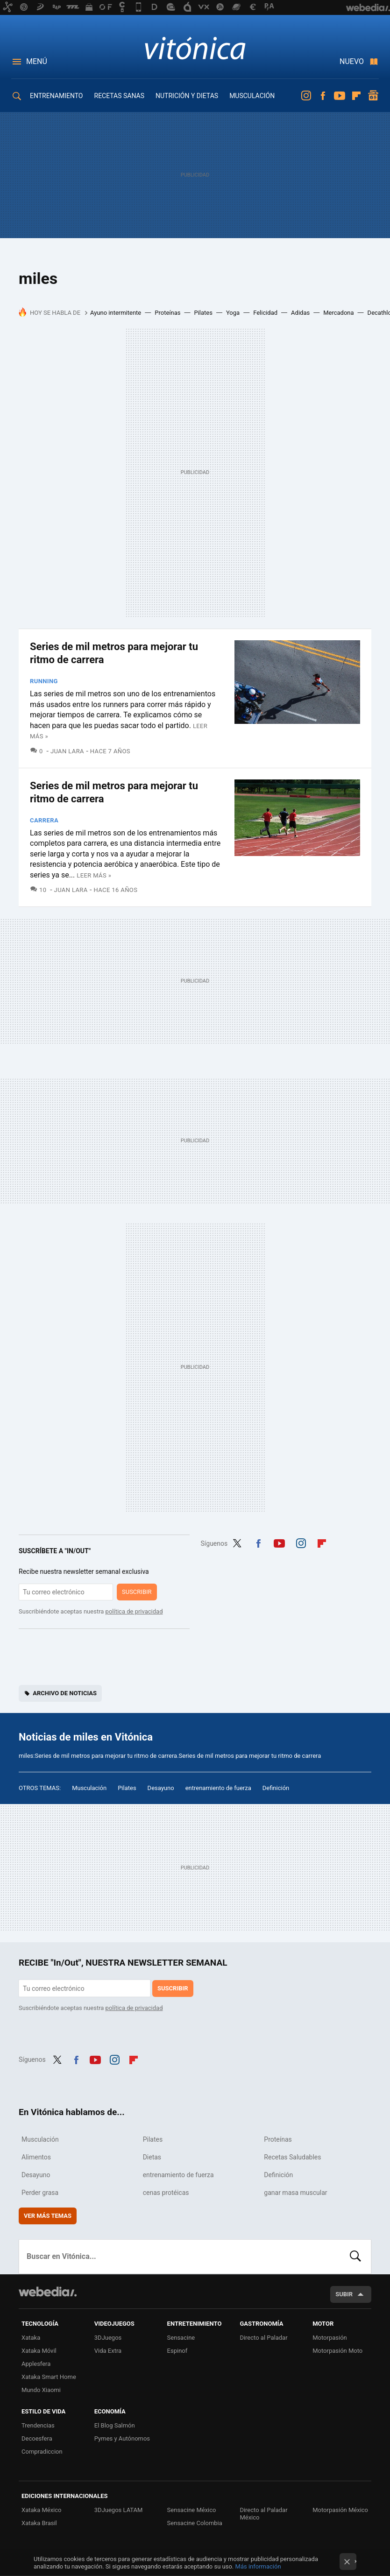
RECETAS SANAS (119, 95)
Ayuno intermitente (115, 312)
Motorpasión (329, 2337)
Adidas (300, 312)
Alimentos (36, 2157)
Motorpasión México (340, 2509)
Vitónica (195, 47)
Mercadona (338, 312)
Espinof (177, 2350)
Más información (258, 2566)
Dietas (152, 2157)
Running (44, 681)
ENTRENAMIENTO (56, 95)
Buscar (355, 2256)
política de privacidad (134, 1611)
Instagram (306, 95)
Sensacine (181, 2337)
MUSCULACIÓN (252, 95)
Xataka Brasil (39, 2522)
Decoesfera (36, 2438)
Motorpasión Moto (337, 2350)
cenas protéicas (166, 2192)
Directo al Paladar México (263, 2513)
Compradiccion (42, 2451)
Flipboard (356, 95)
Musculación (89, 1787)
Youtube (339, 95)
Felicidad (265, 312)
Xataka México (41, 2509)
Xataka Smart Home (48, 2376)
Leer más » (94, 875)
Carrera (44, 820)
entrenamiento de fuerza (218, 1787)
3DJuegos (108, 2337)
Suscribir (137, 1591)
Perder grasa (39, 2192)
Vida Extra (107, 2350)
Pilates (203, 312)
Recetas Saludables (292, 2157)
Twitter (236, 1542)
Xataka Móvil (39, 2350)
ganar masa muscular (295, 2192)
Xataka (30, 2337)
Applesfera (35, 2363)
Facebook (322, 95)
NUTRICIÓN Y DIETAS (187, 95)
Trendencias (38, 2425)
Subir (344, 2294)
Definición (276, 1787)
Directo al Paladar (263, 2337)
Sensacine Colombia (194, 2522)
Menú (36, 61)
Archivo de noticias (65, 1693)
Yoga (233, 312)
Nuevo (352, 61)
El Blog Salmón (114, 2425)
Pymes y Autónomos (122, 2438)
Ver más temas (47, 2215)
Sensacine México (191, 2509)
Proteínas (167, 312)
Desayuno (161, 1787)
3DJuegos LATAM (118, 2509)
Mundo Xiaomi (41, 2389)
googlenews (373, 95)
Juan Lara (67, 751)
